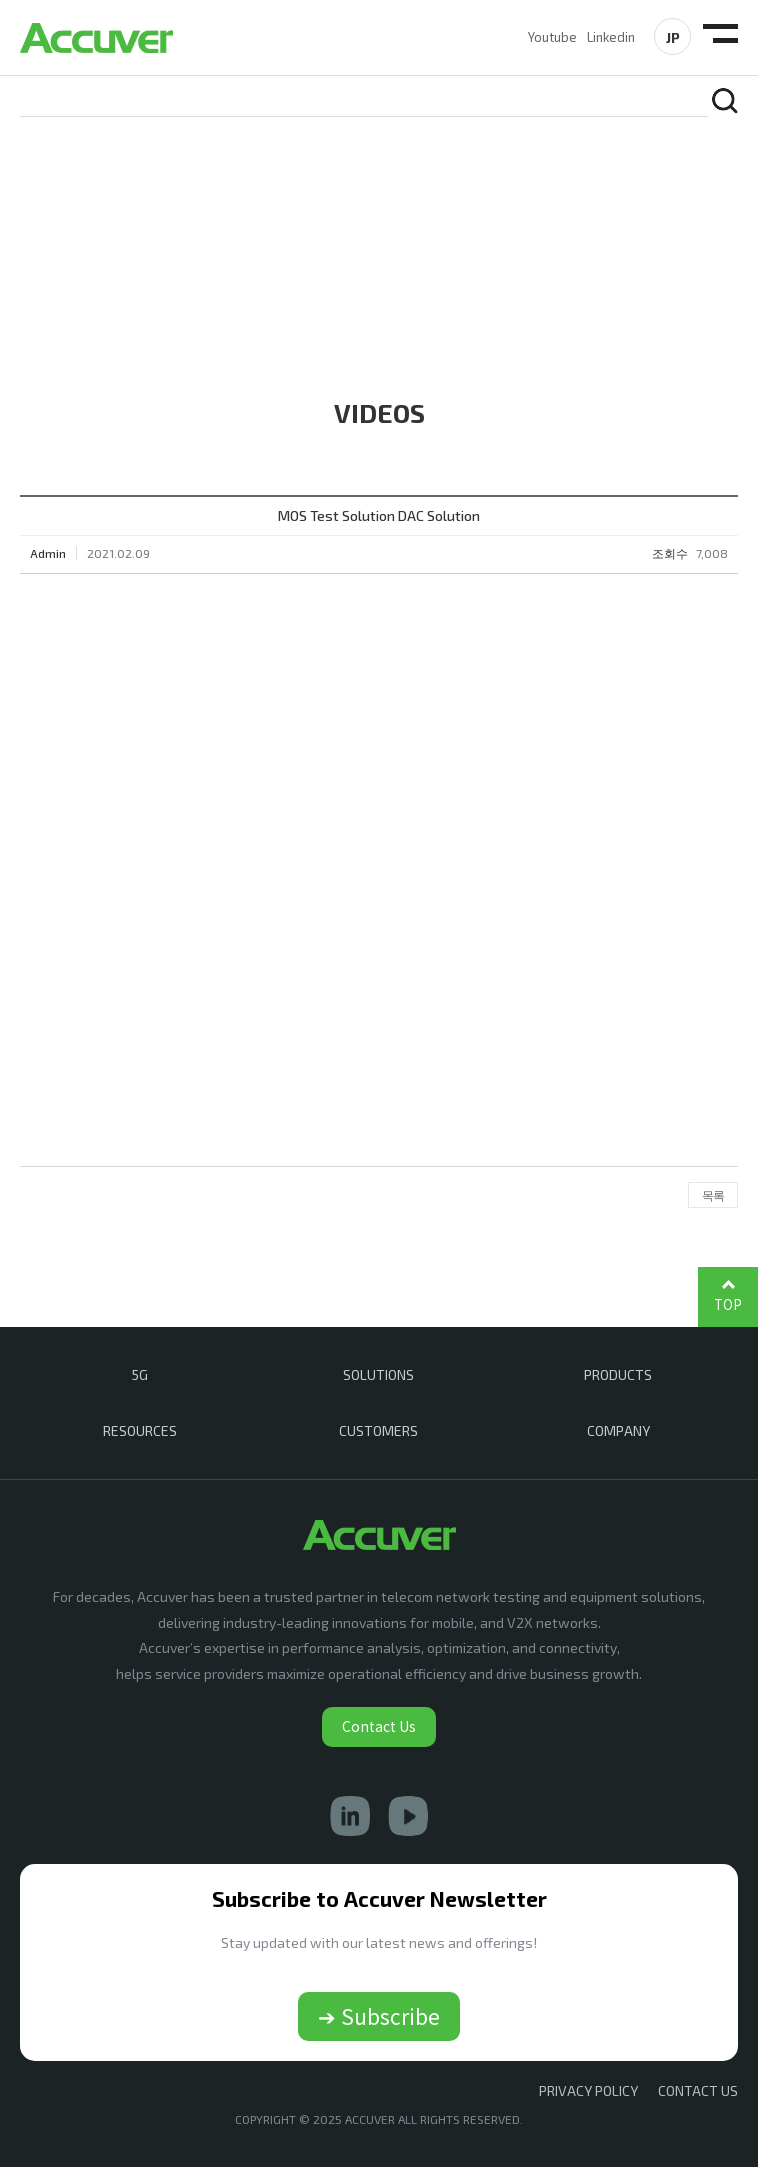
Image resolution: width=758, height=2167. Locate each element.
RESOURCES (140, 1430)
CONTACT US (698, 2090)
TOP (728, 1304)
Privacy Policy (588, 2090)
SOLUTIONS (378, 1374)
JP (673, 37)
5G (140, 1374)
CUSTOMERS (378, 1430)
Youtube (552, 37)
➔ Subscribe (379, 2016)
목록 (713, 1195)
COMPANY (618, 1430)
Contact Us (379, 1726)
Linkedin (611, 37)
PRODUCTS (618, 1374)
